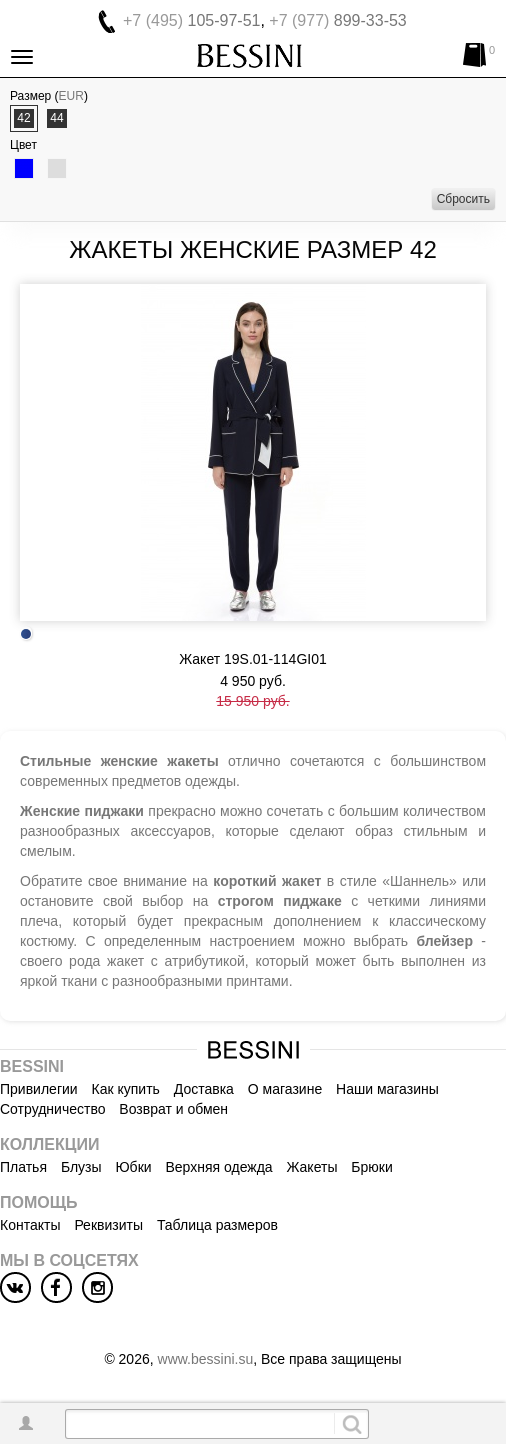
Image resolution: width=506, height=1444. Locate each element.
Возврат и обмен (173, 1109)
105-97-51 (191, 20)
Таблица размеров (217, 1225)
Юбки (133, 1167)
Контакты (30, 1225)
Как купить (126, 1089)
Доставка (204, 1089)
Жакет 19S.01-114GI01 (253, 659)
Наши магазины (387, 1089)
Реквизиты (108, 1225)
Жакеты (312, 1167)
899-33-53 (337, 20)
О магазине (285, 1089)
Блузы (81, 1167)
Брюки (371, 1167)
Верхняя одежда (218, 1167)
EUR (71, 96)
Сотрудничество (52, 1109)
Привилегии (39, 1089)
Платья (23, 1167)
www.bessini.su (206, 1359)
